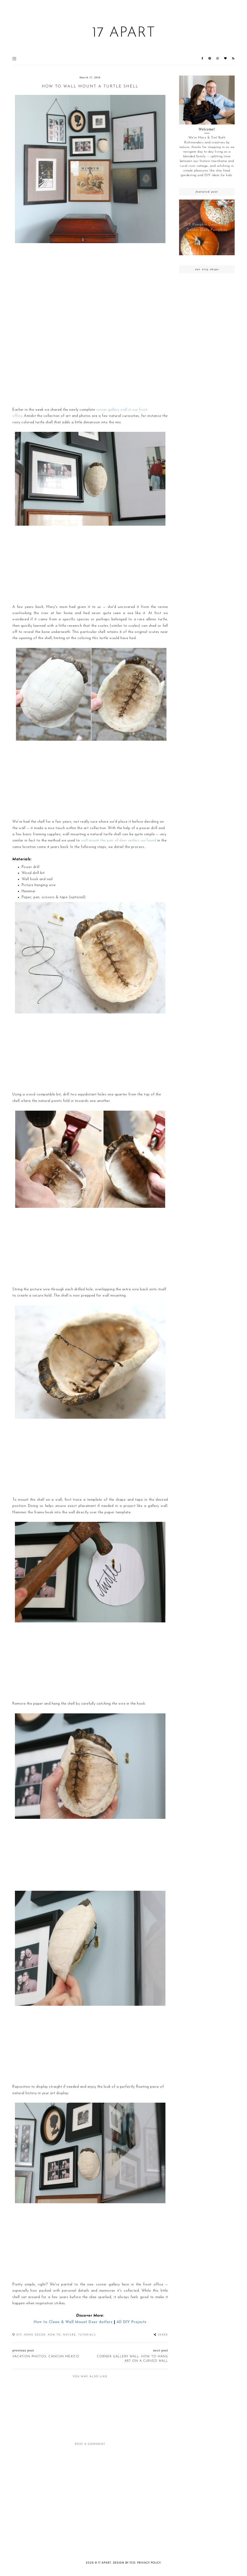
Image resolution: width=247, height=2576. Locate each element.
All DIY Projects (132, 2322)
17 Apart (123, 33)
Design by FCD (124, 2563)
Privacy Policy (149, 2563)
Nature (69, 2335)
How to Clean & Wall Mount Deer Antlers (73, 2322)
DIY (19, 2335)
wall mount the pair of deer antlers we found (118, 841)
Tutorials (87, 2335)
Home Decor (35, 2335)
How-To (54, 2335)
